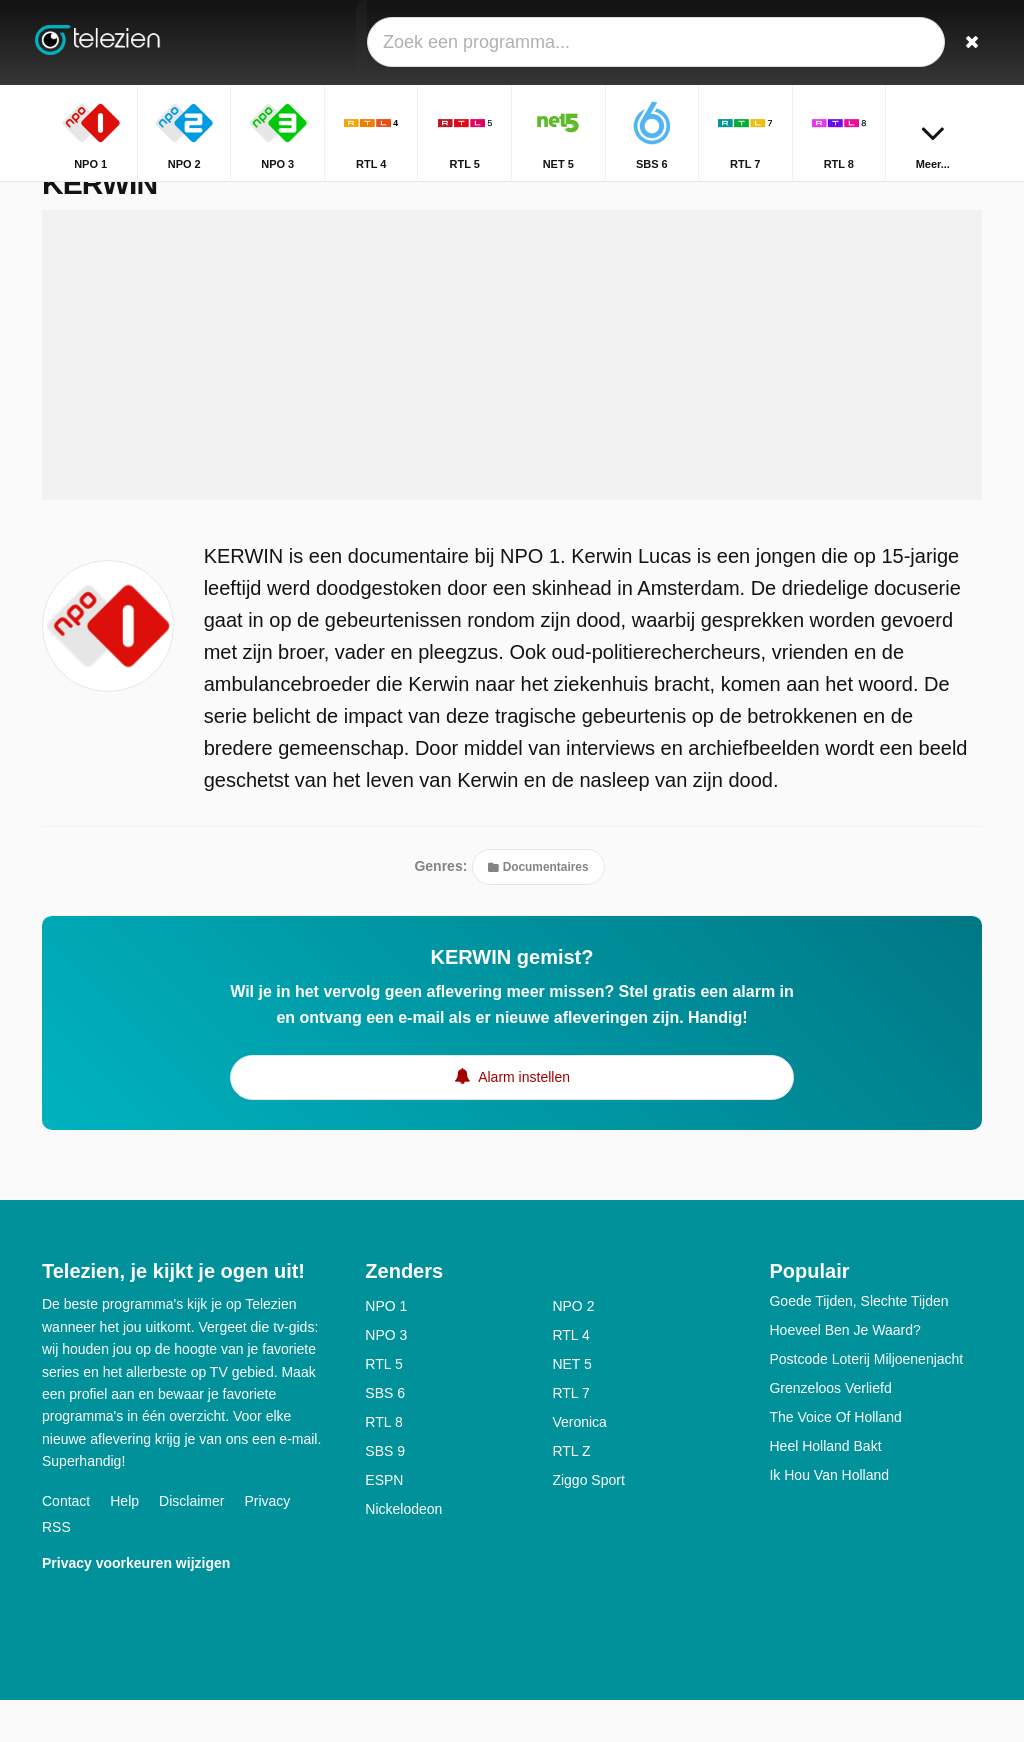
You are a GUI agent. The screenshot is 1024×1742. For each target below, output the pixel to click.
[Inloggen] (923, 42)
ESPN (384, 1522)
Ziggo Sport (588, 1522)
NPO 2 (573, 1348)
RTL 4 (570, 1377)
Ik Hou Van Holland (829, 1517)
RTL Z (571, 1493)
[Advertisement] (512, 397)
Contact (66, 1542)
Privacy (267, 1542)
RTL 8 (383, 1464)
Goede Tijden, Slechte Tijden (858, 1343)
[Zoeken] (970, 42)
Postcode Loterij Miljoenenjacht (866, 1401)
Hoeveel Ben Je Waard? (844, 1372)
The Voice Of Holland (835, 1459)
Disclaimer (191, 1542)
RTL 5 (383, 1406)
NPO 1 (386, 1348)
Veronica (579, 1464)
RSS (56, 1568)
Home (898, 197)
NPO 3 (386, 1377)
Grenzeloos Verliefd (830, 1430)
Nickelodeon (403, 1551)
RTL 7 (570, 1435)
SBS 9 (385, 1493)
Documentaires (538, 909)
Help (124, 1542)
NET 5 (571, 1406)
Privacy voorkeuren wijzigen (136, 1604)
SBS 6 (385, 1435)
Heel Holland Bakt (825, 1488)
